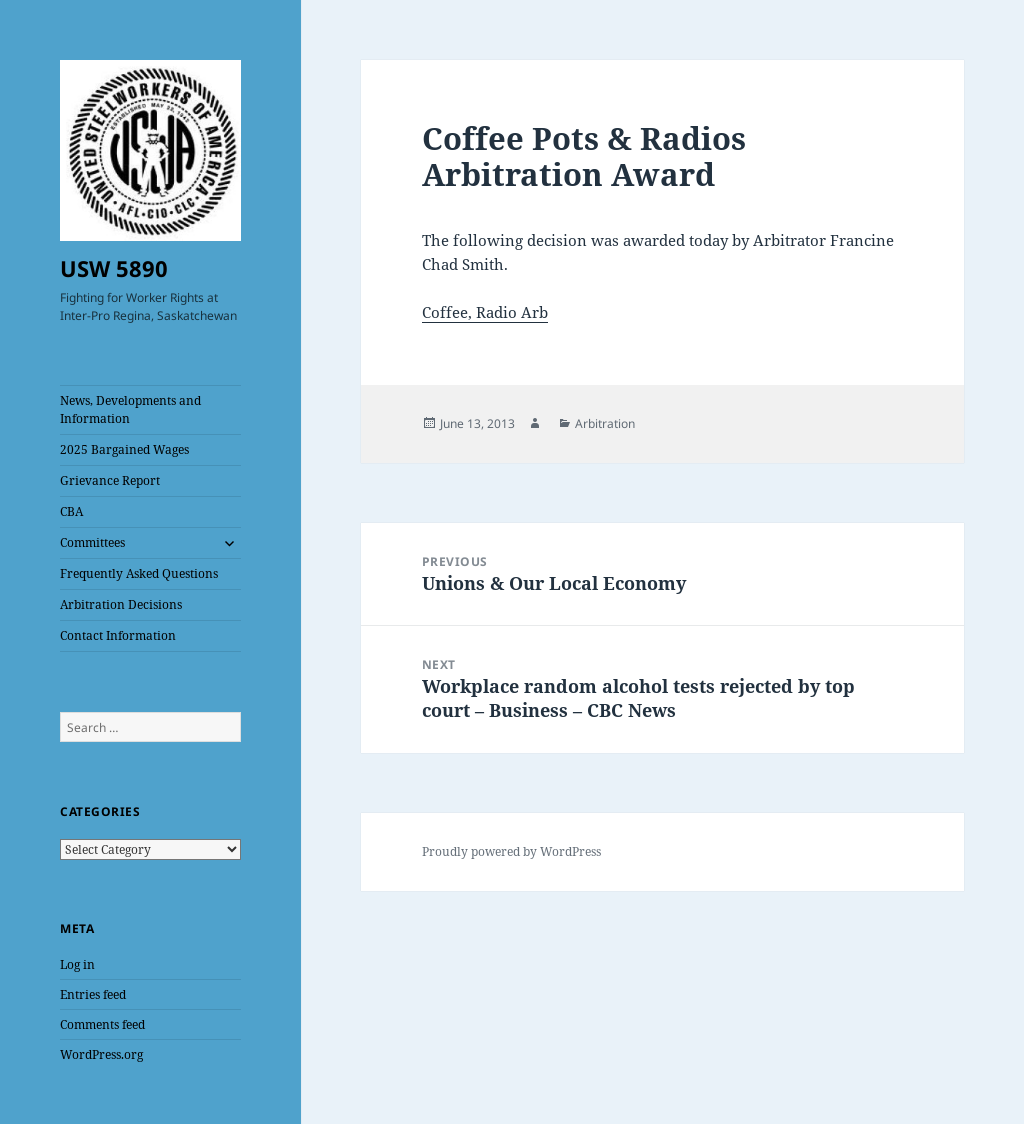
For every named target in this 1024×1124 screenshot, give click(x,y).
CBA (71, 511)
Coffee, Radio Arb (485, 312)
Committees (92, 542)
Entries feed (93, 994)
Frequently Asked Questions (139, 573)
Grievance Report (110, 480)
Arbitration (605, 423)
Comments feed (102, 1024)
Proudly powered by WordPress (511, 851)
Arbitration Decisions (121, 604)
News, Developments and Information (130, 409)
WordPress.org (101, 1054)
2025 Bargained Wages (124, 449)
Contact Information (118, 635)
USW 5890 (114, 268)
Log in (77, 964)
